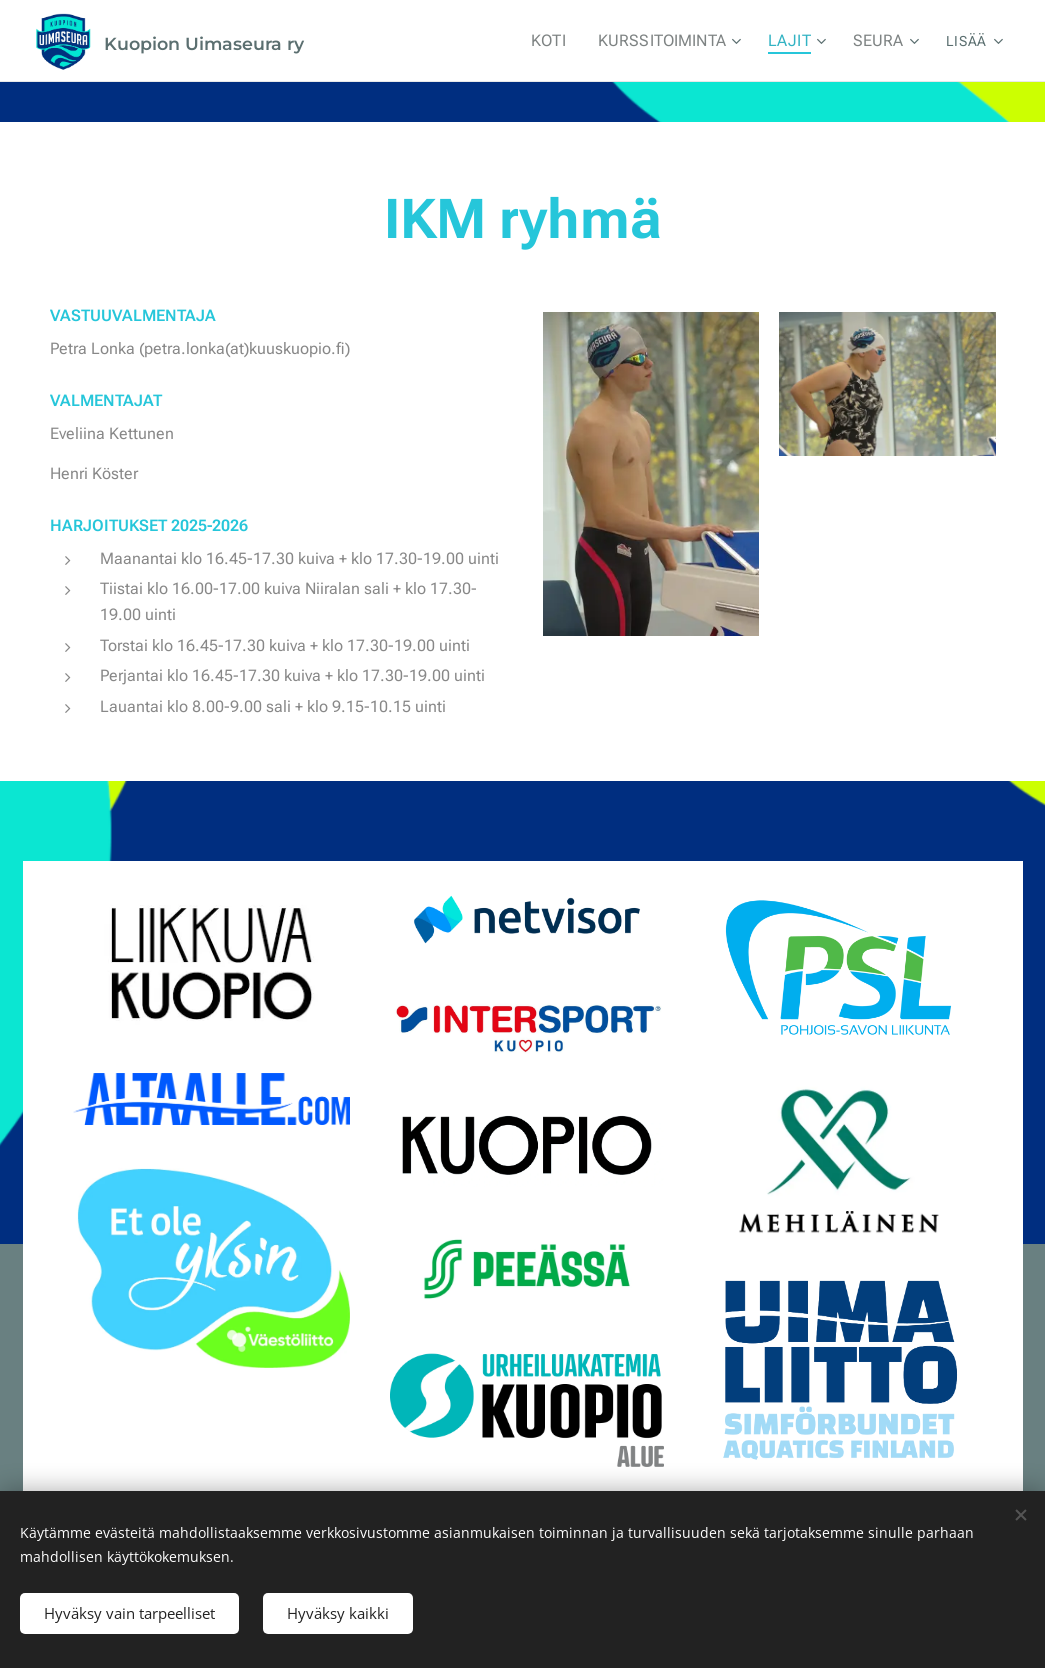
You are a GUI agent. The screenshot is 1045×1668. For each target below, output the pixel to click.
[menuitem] (392, 41)
